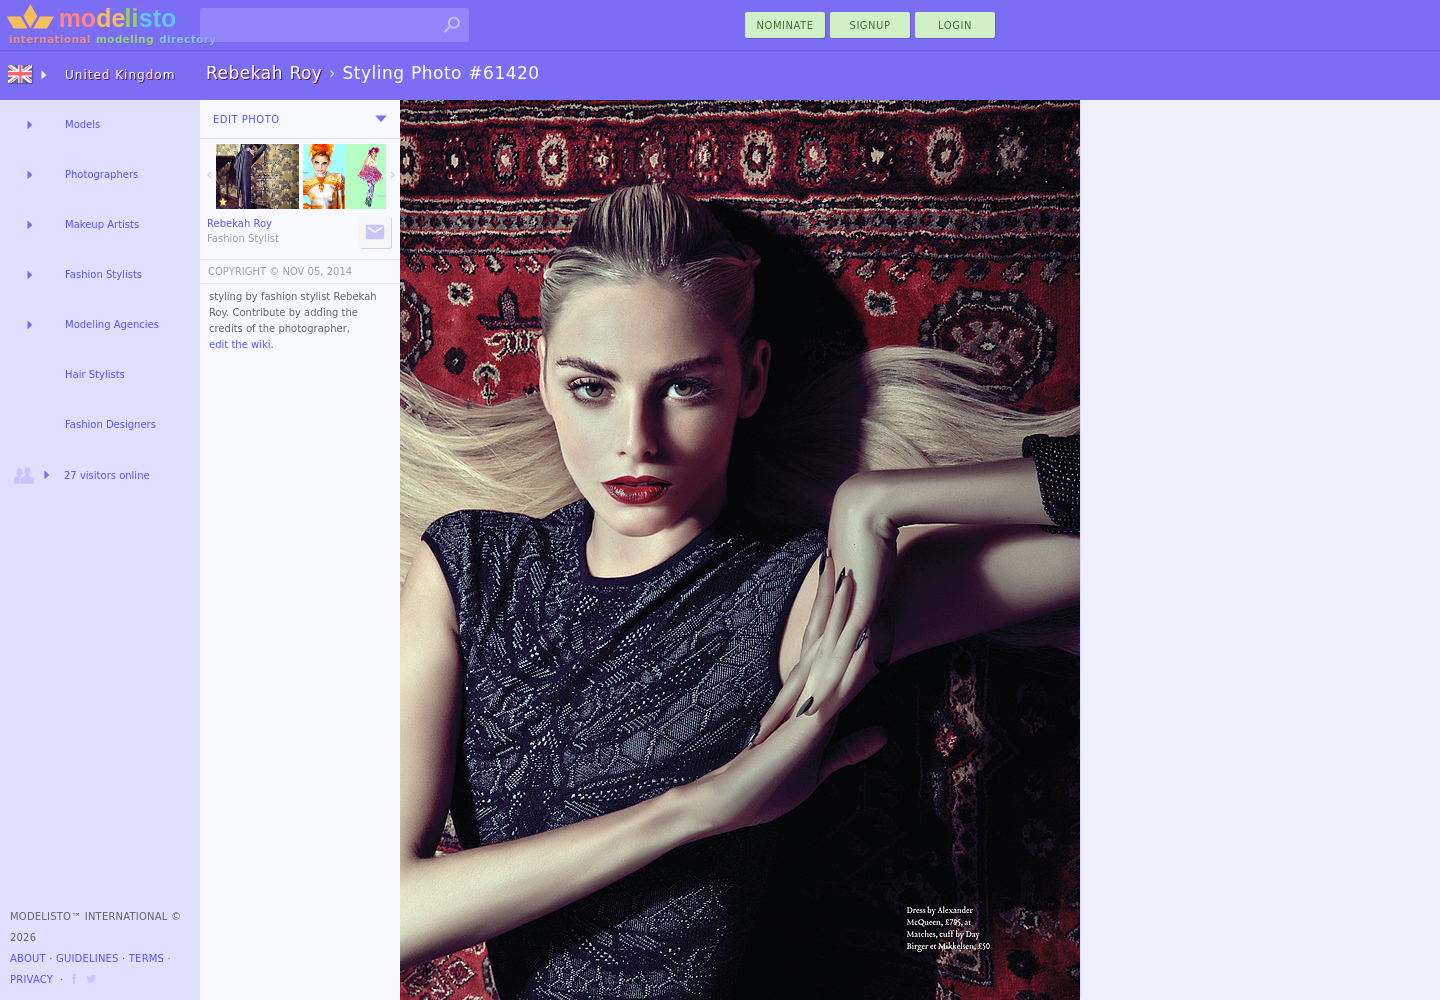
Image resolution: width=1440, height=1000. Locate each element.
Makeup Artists (102, 224)
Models (82, 124)
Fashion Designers (110, 424)
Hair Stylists (95, 374)
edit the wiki (240, 344)
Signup (870, 25)
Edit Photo (246, 119)
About (28, 958)
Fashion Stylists (103, 274)
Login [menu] (955, 25)
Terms (146, 958)
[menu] (381, 119)
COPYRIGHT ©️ (243, 271)
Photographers (101, 174)
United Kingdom (120, 75)
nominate (785, 25)
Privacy (31, 979)
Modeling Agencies (112, 324)
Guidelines (87, 958)
